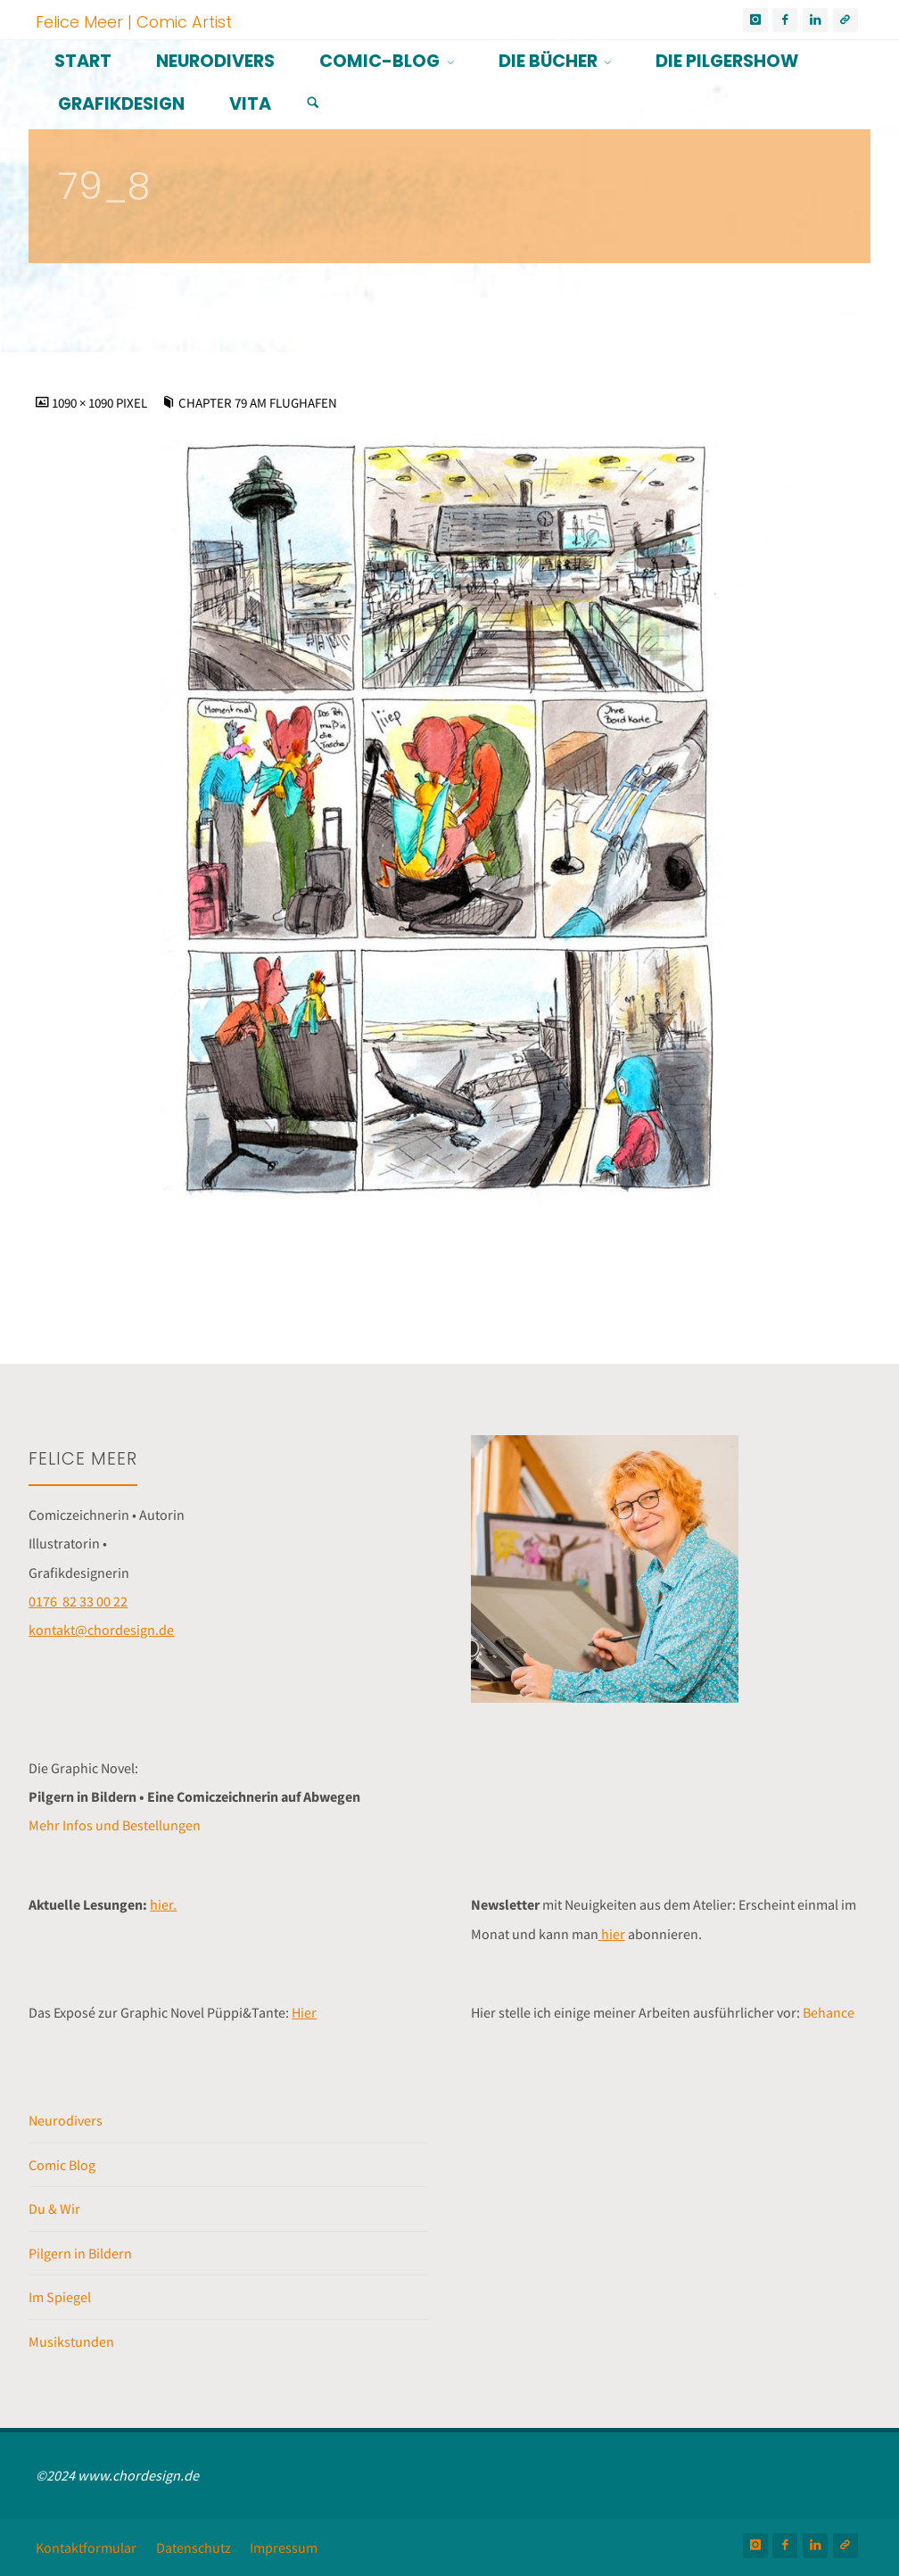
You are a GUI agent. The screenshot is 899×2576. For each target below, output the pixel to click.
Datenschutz (193, 2547)
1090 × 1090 (84, 403)
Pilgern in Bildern (80, 2253)
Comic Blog (62, 2165)
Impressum (284, 2547)
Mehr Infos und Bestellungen (115, 1825)
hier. (163, 1904)
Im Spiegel (60, 2297)
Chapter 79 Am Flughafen (257, 403)
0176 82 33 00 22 (78, 1601)
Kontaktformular (86, 2547)
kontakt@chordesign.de (101, 1630)
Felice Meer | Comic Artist (134, 21)
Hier (304, 2012)
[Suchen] (313, 103)
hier (611, 1934)
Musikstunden (71, 2341)
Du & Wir (54, 2208)
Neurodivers (66, 2120)
